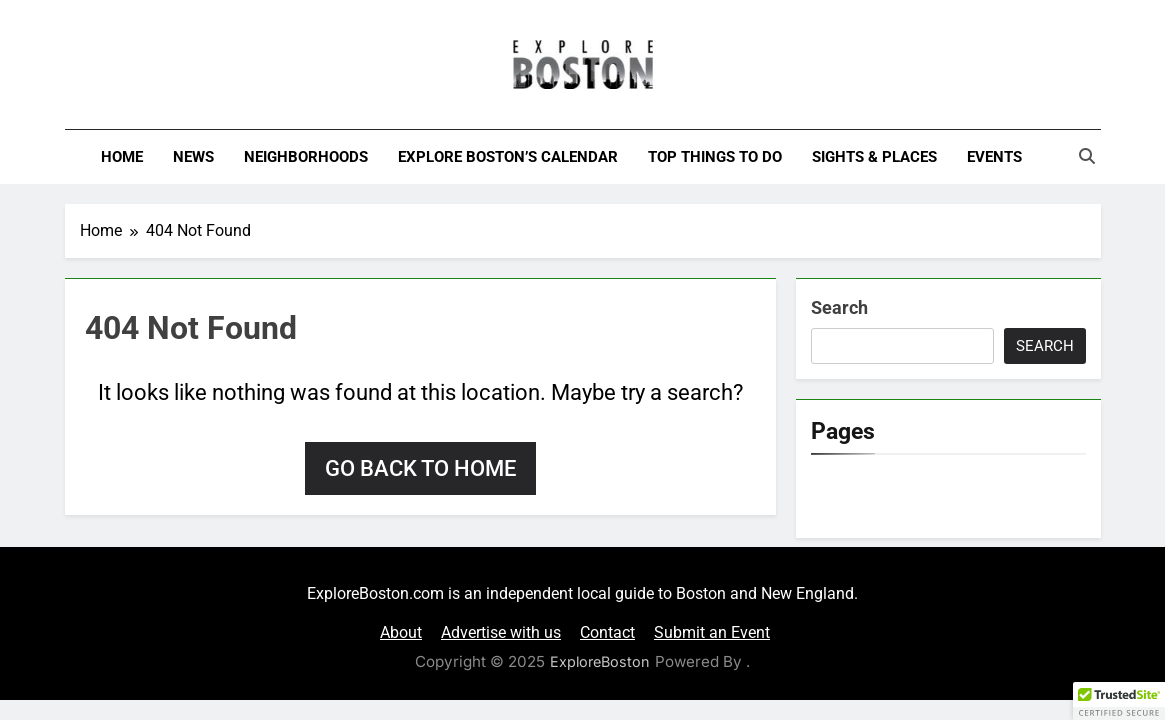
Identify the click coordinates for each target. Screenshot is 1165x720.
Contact (607, 632)
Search (839, 307)
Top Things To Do (715, 157)
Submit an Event (712, 632)
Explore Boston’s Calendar (508, 157)
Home (122, 157)
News (193, 157)
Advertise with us (501, 632)
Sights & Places (874, 157)
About (401, 632)
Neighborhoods (306, 157)
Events (994, 157)
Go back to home (420, 468)
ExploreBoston (600, 661)
